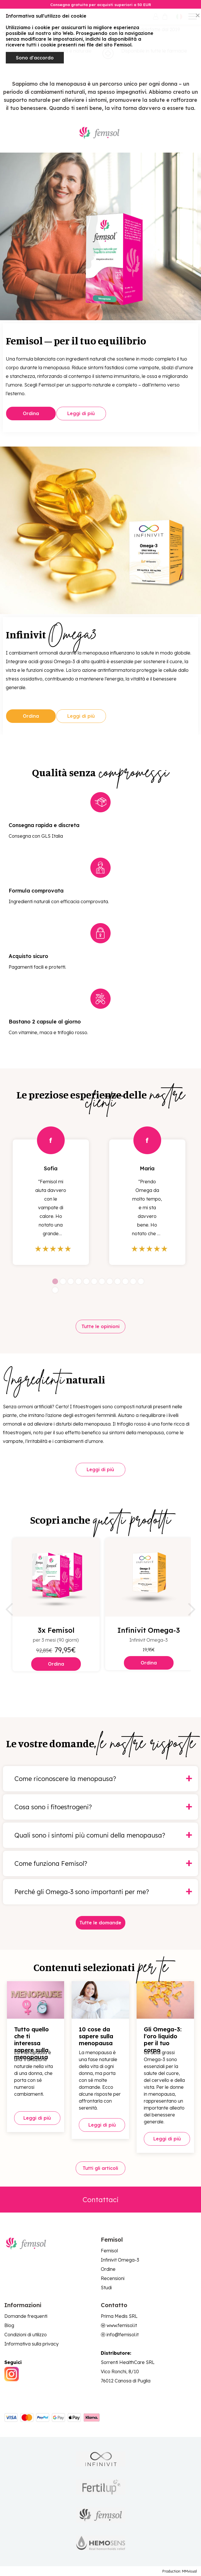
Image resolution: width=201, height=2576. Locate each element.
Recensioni (112, 2278)
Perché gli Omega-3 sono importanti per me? (81, 1892)
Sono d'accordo (35, 58)
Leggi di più (82, 413)
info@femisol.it (123, 2334)
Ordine (108, 2269)
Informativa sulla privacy (31, 2343)
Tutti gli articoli (100, 2168)
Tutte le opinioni (100, 1327)
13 (55, 1290)
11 (133, 1282)
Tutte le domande (101, 1923)
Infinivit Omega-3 (120, 2259)
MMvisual (189, 2571)
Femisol (109, 2250)
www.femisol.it (122, 2325)
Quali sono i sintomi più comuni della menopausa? (89, 1835)
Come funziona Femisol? (50, 1863)
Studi (106, 2287)
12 (141, 1282)
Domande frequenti (25, 2316)
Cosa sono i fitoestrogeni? (53, 1807)
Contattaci (101, 2199)
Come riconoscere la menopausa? (65, 1779)
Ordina (31, 413)
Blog (9, 2325)
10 (125, 1282)
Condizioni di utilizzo (25, 2334)
